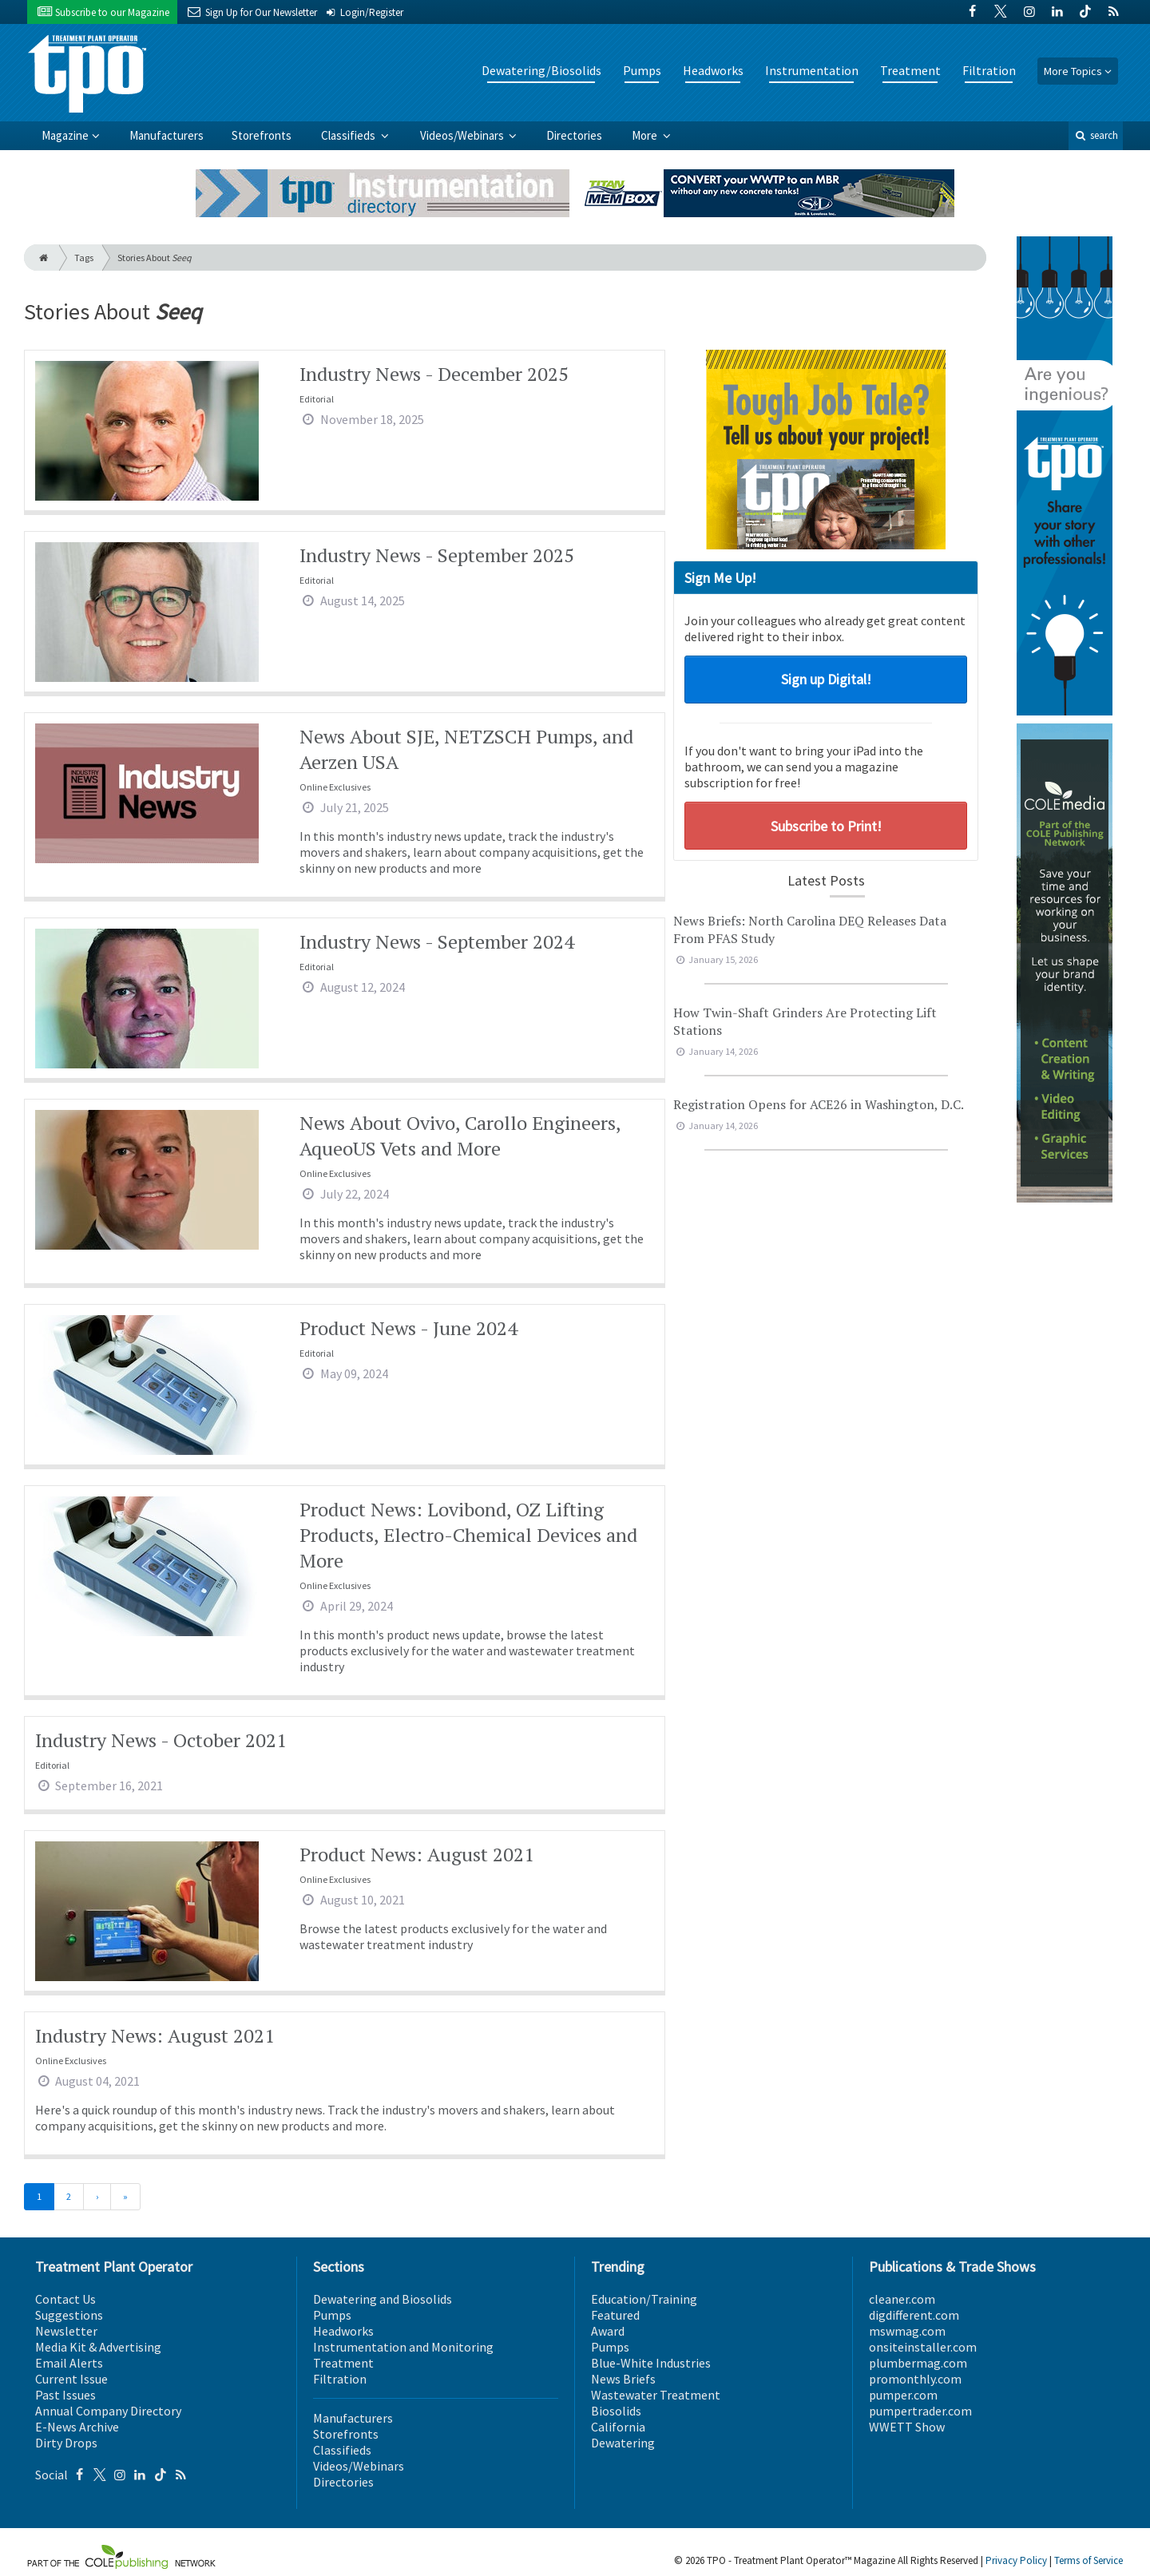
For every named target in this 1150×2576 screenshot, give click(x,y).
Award (608, 2331)
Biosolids (616, 2411)
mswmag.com (907, 2331)
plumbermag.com (918, 2363)
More (646, 135)
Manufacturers (166, 135)
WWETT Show (907, 2427)
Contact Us (65, 2299)
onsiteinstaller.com (923, 2347)
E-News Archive (77, 2427)
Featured (615, 2315)
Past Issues (65, 2395)
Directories (574, 135)
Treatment (910, 70)
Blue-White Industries (651, 2363)
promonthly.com (915, 2379)
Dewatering (623, 2443)
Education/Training (644, 2299)
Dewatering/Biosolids (541, 70)
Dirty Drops (66, 2443)
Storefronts (261, 135)
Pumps (642, 70)
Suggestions (69, 2315)
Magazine (65, 135)
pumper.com (903, 2395)
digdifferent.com (914, 2315)
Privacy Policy (1016, 2560)
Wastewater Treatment (655, 2395)
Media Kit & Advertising (98, 2347)
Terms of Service (1088, 2560)
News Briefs (623, 2379)
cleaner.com (902, 2299)
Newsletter (66, 2331)
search (1095, 135)
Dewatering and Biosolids (382, 2299)
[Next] (97, 2196)
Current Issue (71, 2379)
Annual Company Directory (108, 2411)
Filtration (989, 70)
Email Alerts (69, 2363)
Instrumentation (812, 70)
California (618, 2427)
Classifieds (349, 135)
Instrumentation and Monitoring (403, 2347)
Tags (83, 258)
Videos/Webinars (463, 135)
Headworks (713, 70)
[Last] (125, 2196)
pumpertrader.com (920, 2411)
